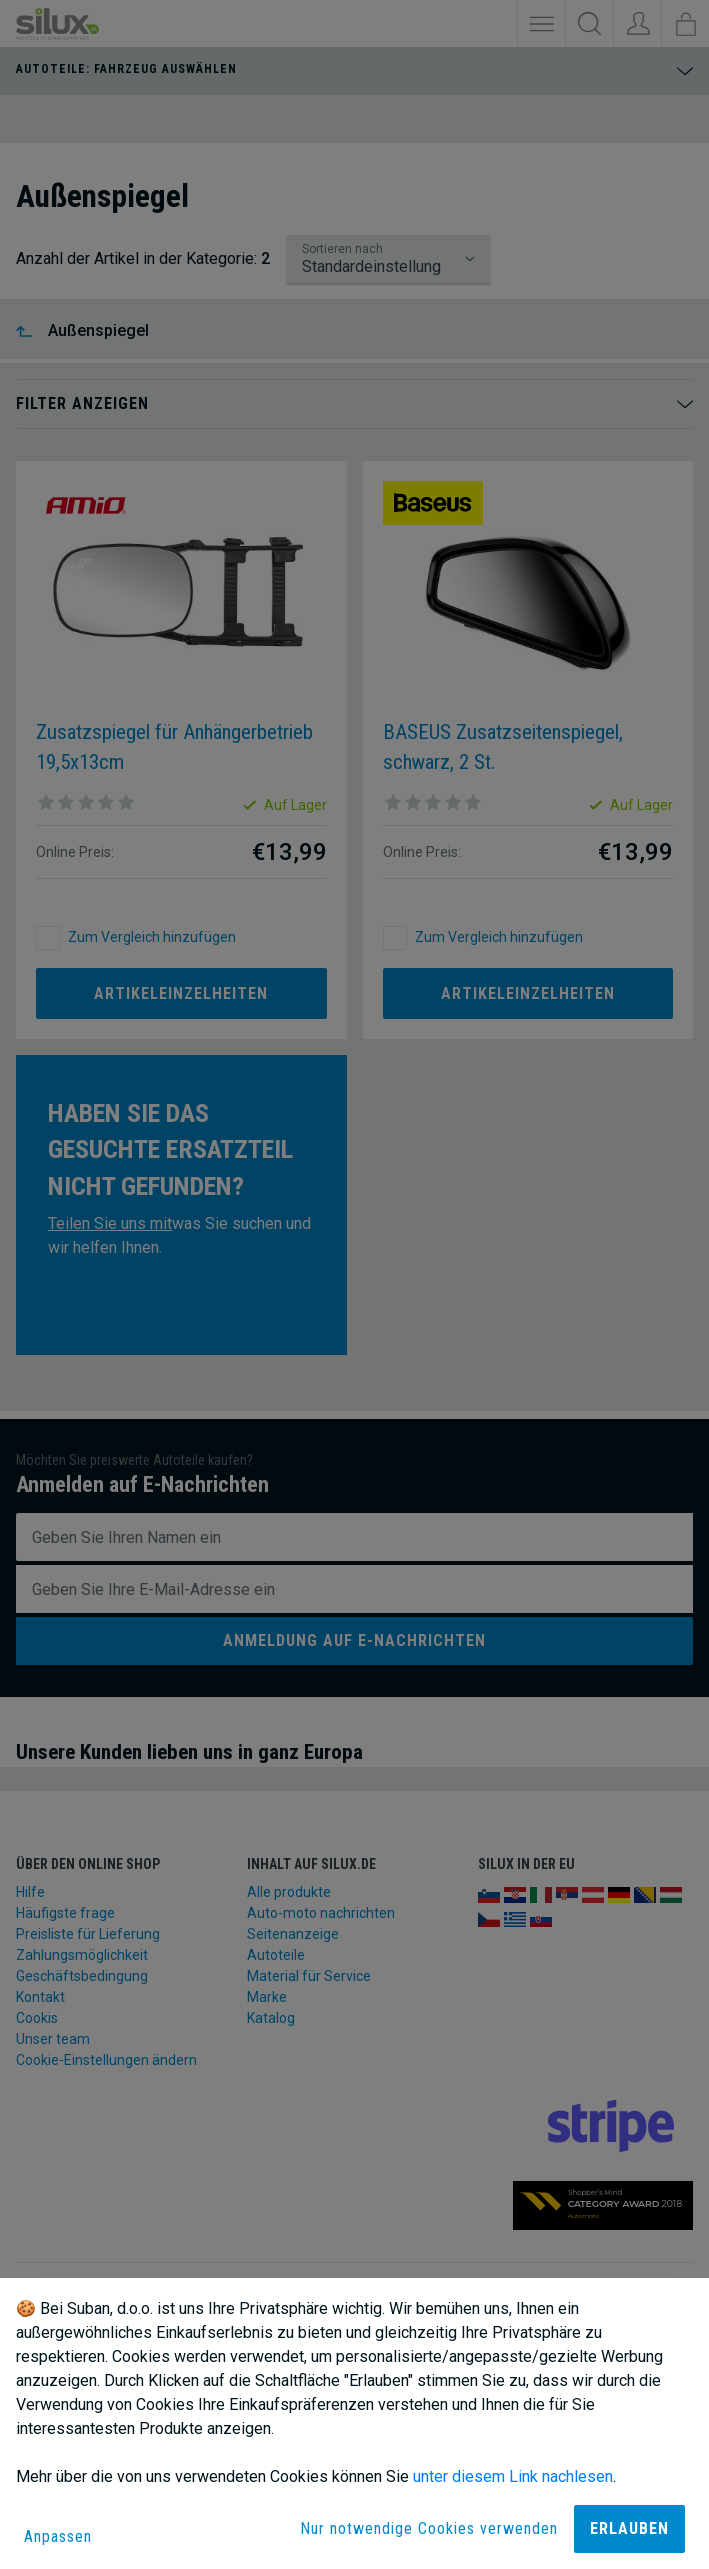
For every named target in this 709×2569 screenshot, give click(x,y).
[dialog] (354, 2423)
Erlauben (629, 2528)
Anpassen (58, 2536)
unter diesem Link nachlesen (513, 2476)
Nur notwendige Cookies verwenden (429, 2528)
